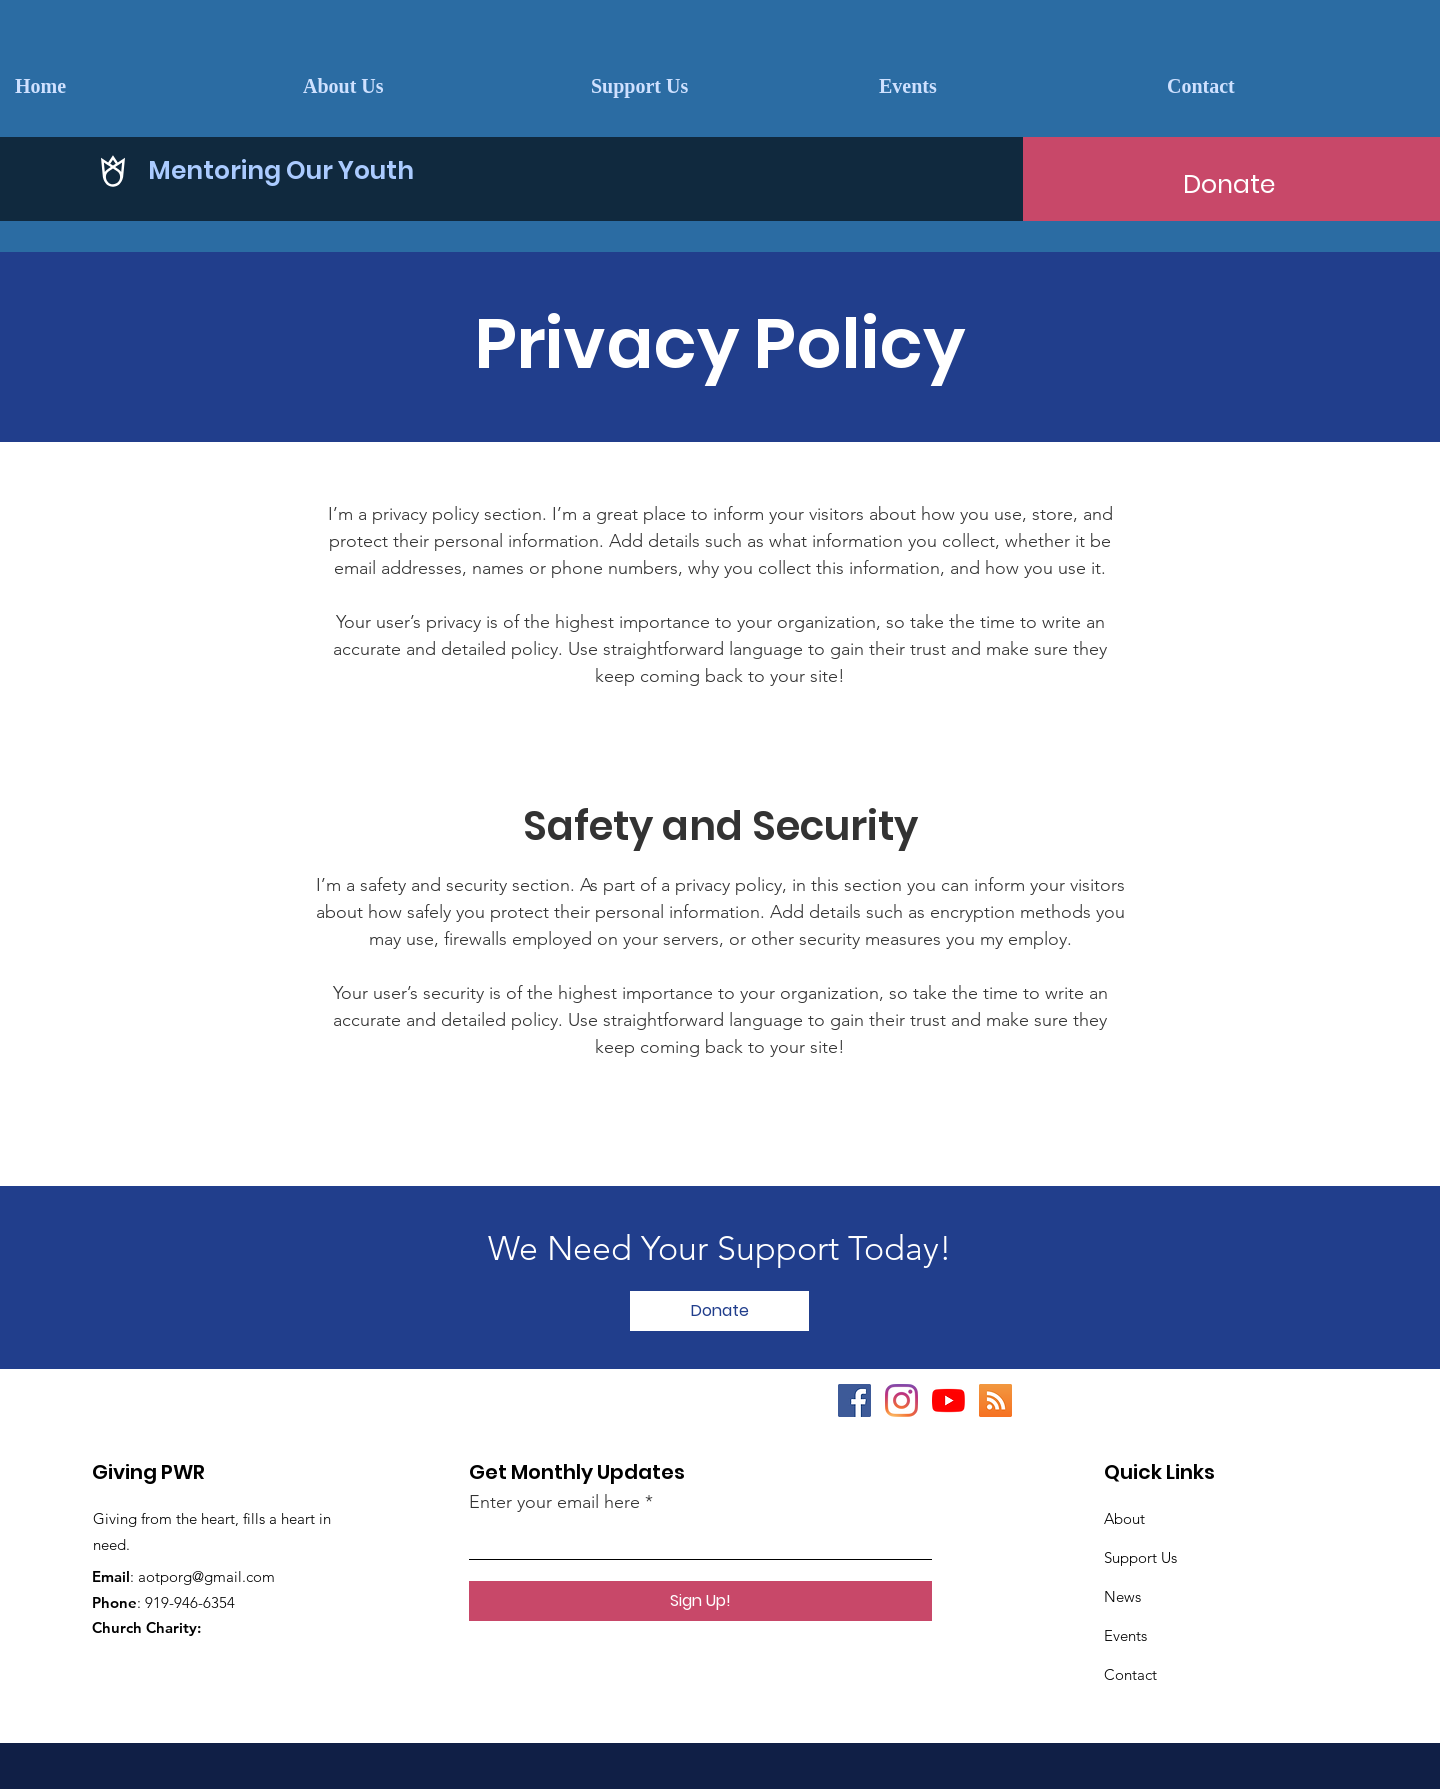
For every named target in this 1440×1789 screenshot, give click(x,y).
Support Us (1140, 1557)
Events (1125, 1635)
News (1122, 1596)
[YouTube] (948, 1400)
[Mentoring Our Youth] (624, 170)
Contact (1130, 1674)
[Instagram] (901, 1400)
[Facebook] (854, 1400)
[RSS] (995, 1400)
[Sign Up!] (700, 1601)
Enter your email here (554, 1502)
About (1124, 1518)
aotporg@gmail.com (206, 1576)
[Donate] (1229, 184)
